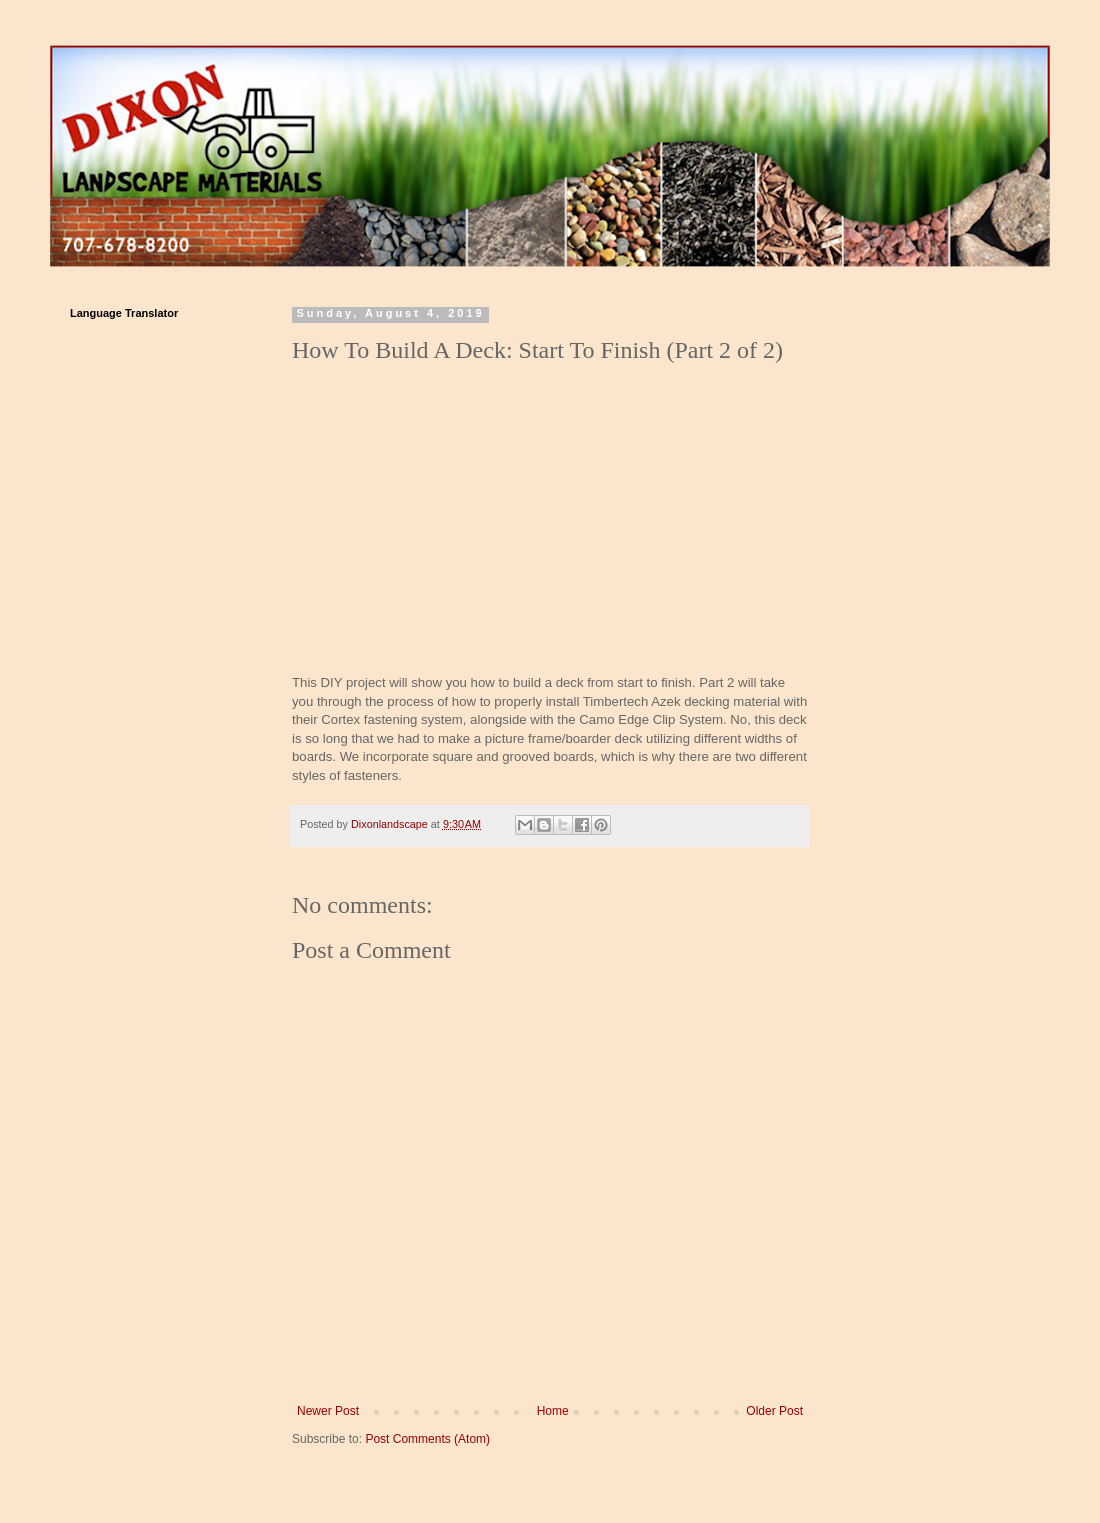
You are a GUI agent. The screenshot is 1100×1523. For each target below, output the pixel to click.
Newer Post (328, 1411)
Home (553, 1411)
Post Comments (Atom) (427, 1439)
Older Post (774, 1411)
